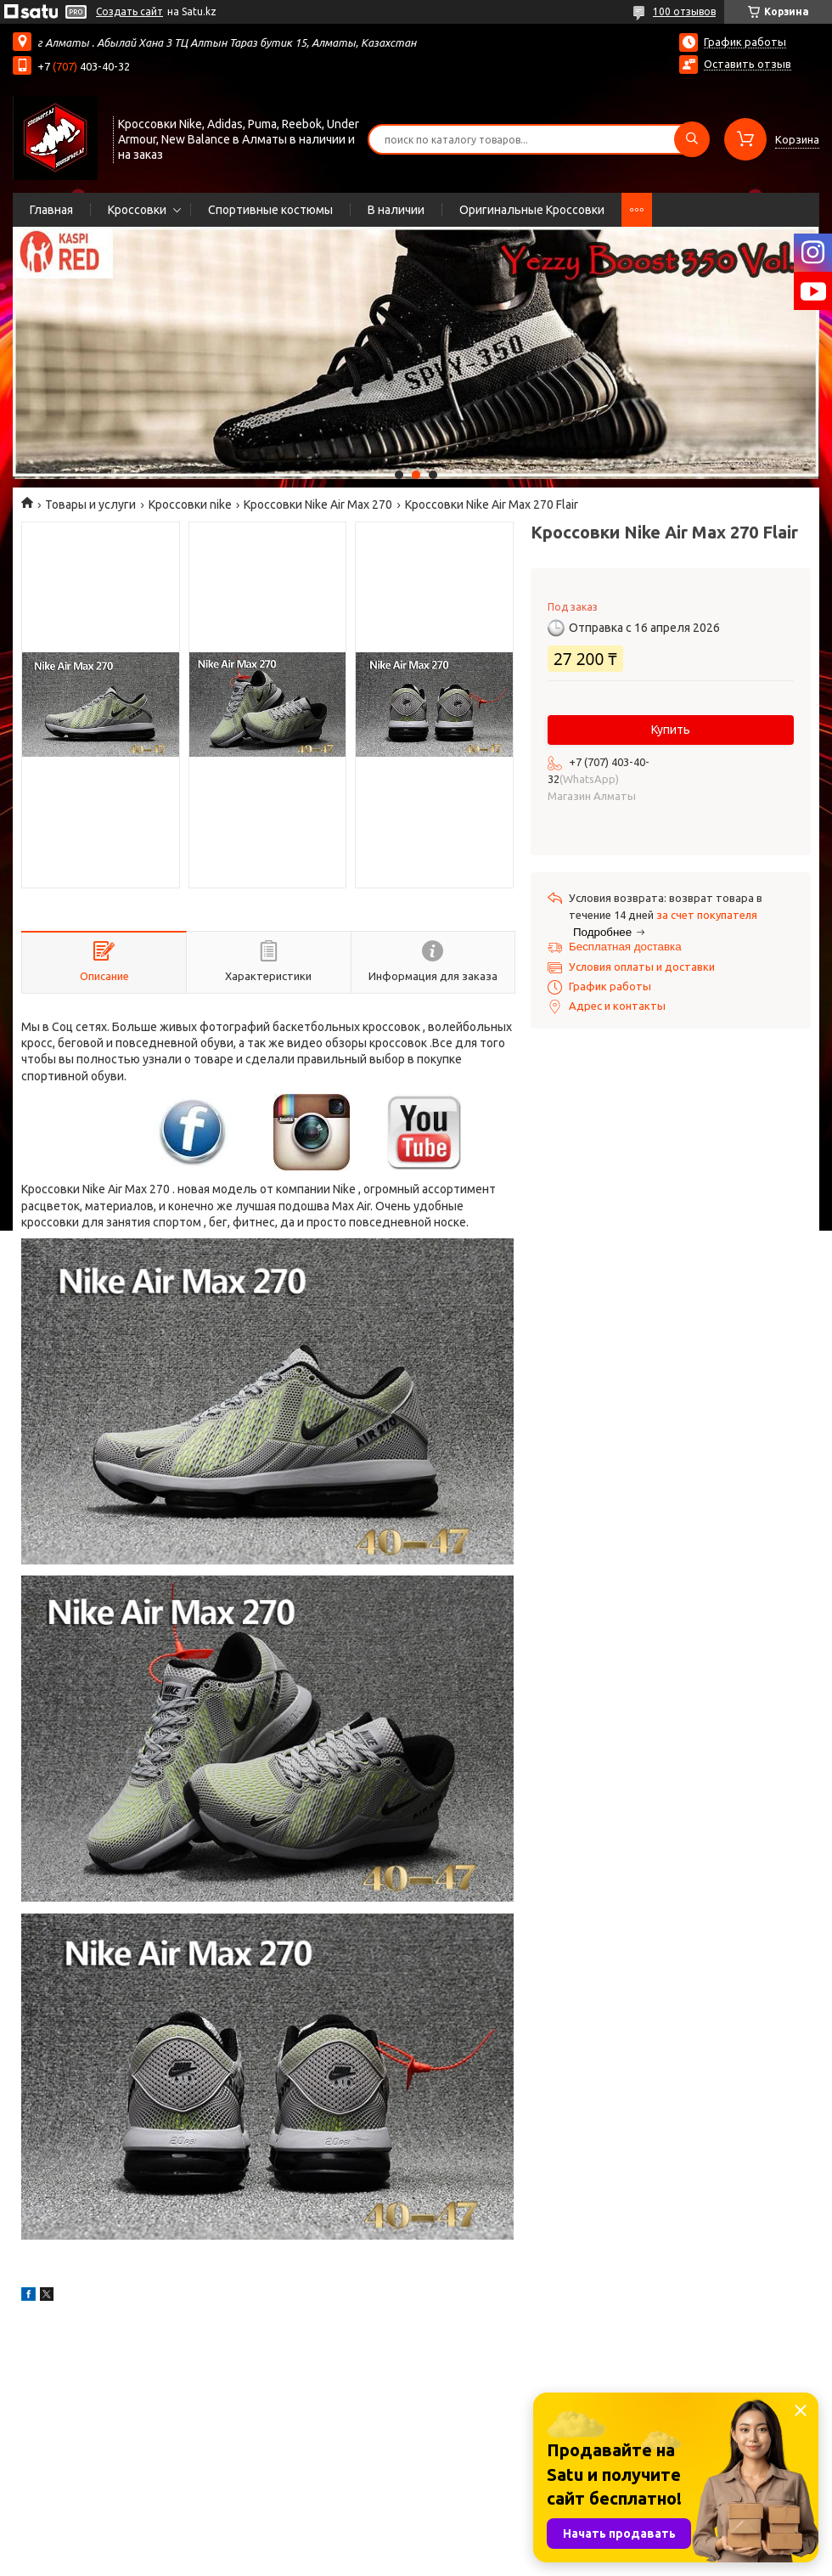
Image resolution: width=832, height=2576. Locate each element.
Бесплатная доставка (625, 946)
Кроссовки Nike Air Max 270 (318, 504)
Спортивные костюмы (270, 210)
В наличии (396, 210)
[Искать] (692, 139)
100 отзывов (684, 11)
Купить (670, 729)
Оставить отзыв (747, 64)
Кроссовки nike (190, 504)
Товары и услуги (90, 504)
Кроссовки (137, 210)
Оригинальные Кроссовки (531, 210)
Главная (51, 210)
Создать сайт (129, 11)
